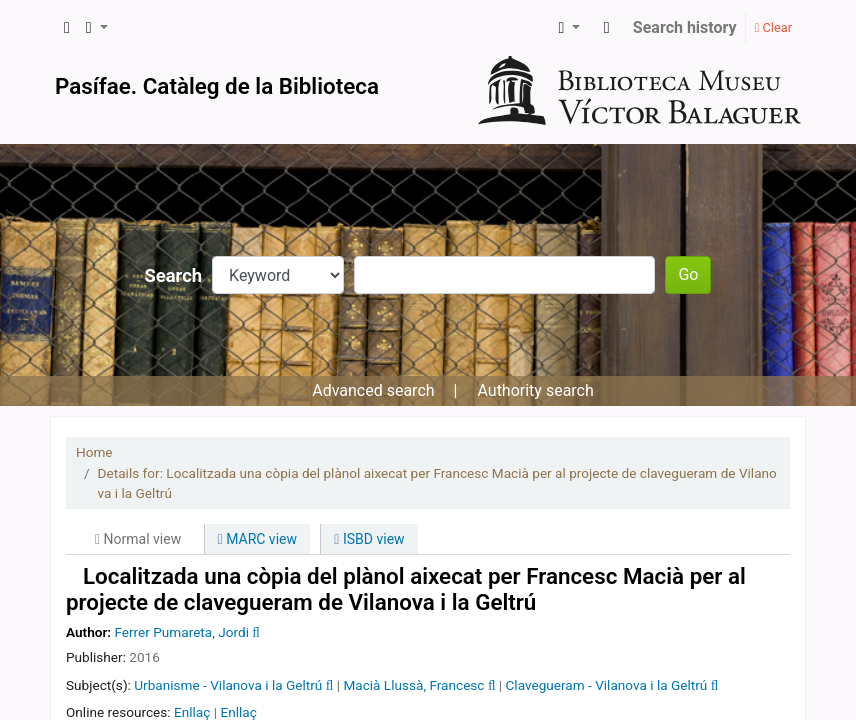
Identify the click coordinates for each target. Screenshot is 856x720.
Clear (773, 27)
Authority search (535, 390)
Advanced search (373, 390)
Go (688, 274)
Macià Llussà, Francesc (413, 685)
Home (94, 452)
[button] (67, 28)
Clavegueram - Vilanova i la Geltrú (607, 685)
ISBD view (369, 539)
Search (174, 275)
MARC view (257, 539)
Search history (685, 27)
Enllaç (192, 712)
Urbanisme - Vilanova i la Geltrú (228, 685)
